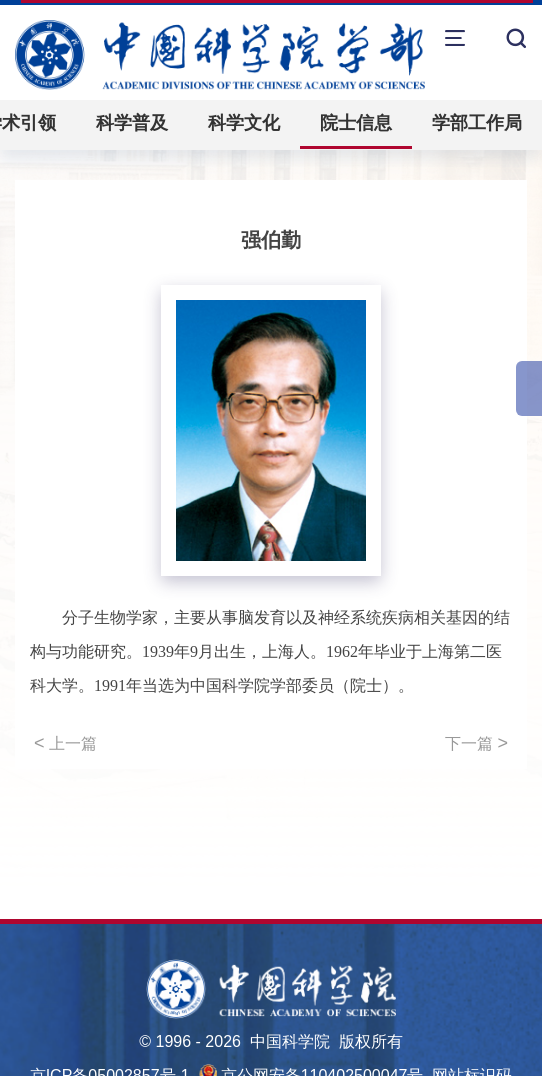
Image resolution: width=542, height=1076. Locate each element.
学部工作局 (477, 123)
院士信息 (356, 123)
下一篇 (476, 743)
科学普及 (132, 123)
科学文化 (244, 123)
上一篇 (65, 743)
